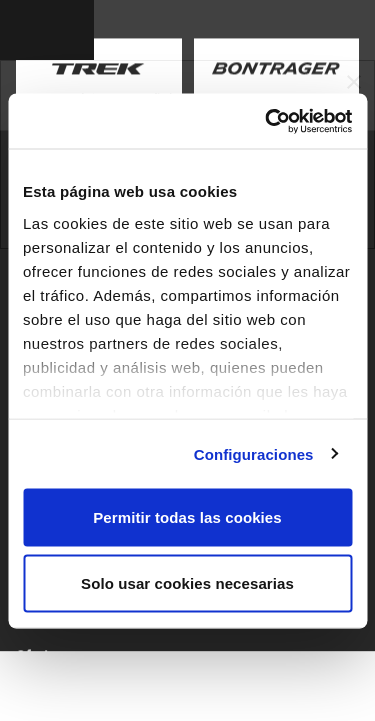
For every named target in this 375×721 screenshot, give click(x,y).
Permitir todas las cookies (187, 517)
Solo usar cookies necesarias (187, 582)
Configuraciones (254, 453)
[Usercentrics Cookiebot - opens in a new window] (267, 121)
